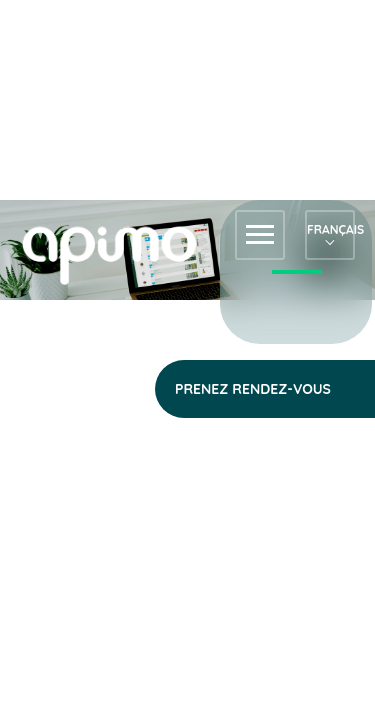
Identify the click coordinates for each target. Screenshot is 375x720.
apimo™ (120, 253)
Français (330, 229)
